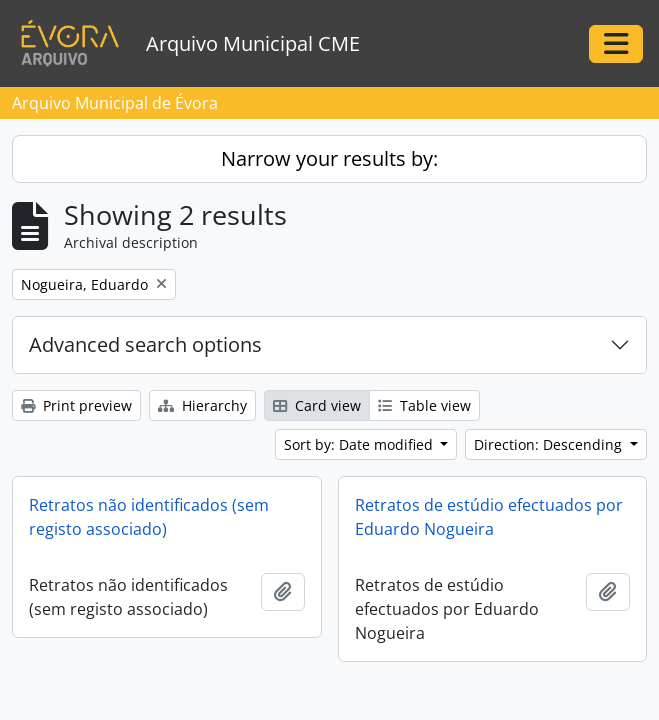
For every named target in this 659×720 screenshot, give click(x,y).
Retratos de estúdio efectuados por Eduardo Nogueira (489, 517)
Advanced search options (145, 344)
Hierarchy (202, 405)
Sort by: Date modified (360, 444)
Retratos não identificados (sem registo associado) (149, 517)
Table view (424, 405)
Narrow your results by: (329, 158)
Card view (317, 405)
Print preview (76, 405)
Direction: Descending (550, 444)
